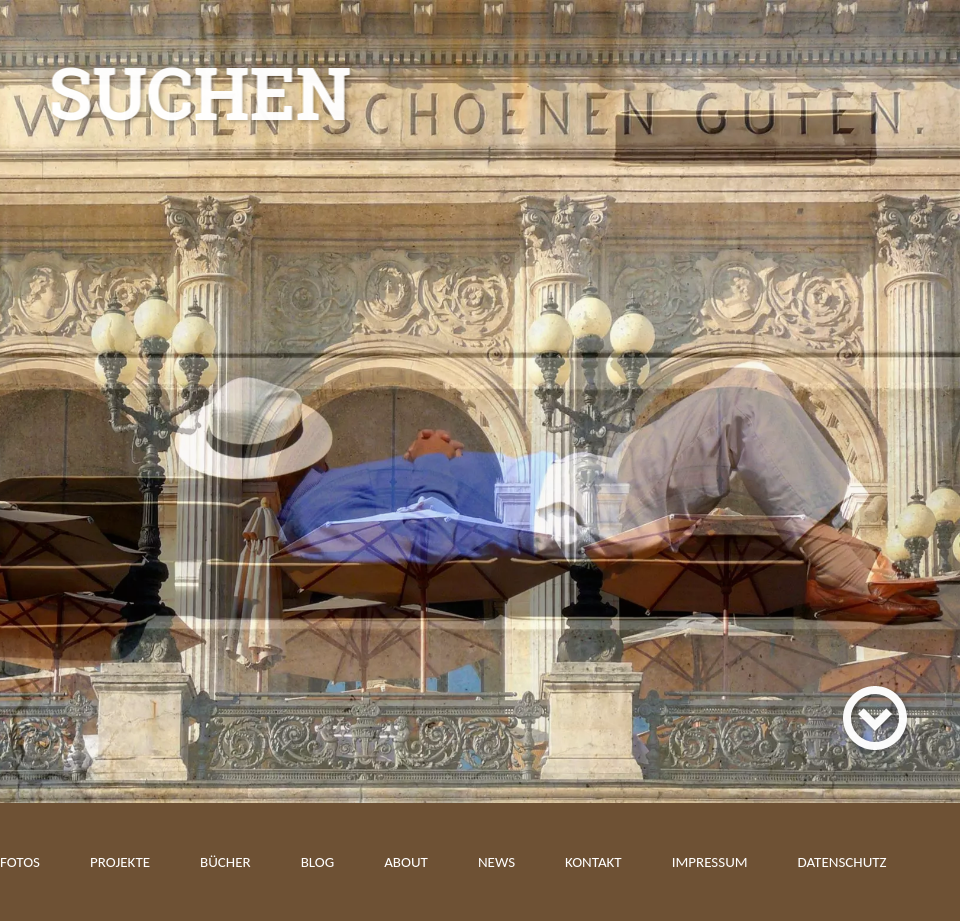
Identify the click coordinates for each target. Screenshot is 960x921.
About (406, 862)
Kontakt (593, 862)
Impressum (710, 862)
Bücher (225, 862)
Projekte (120, 862)
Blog (318, 862)
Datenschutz (842, 862)
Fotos (20, 862)
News (496, 862)
